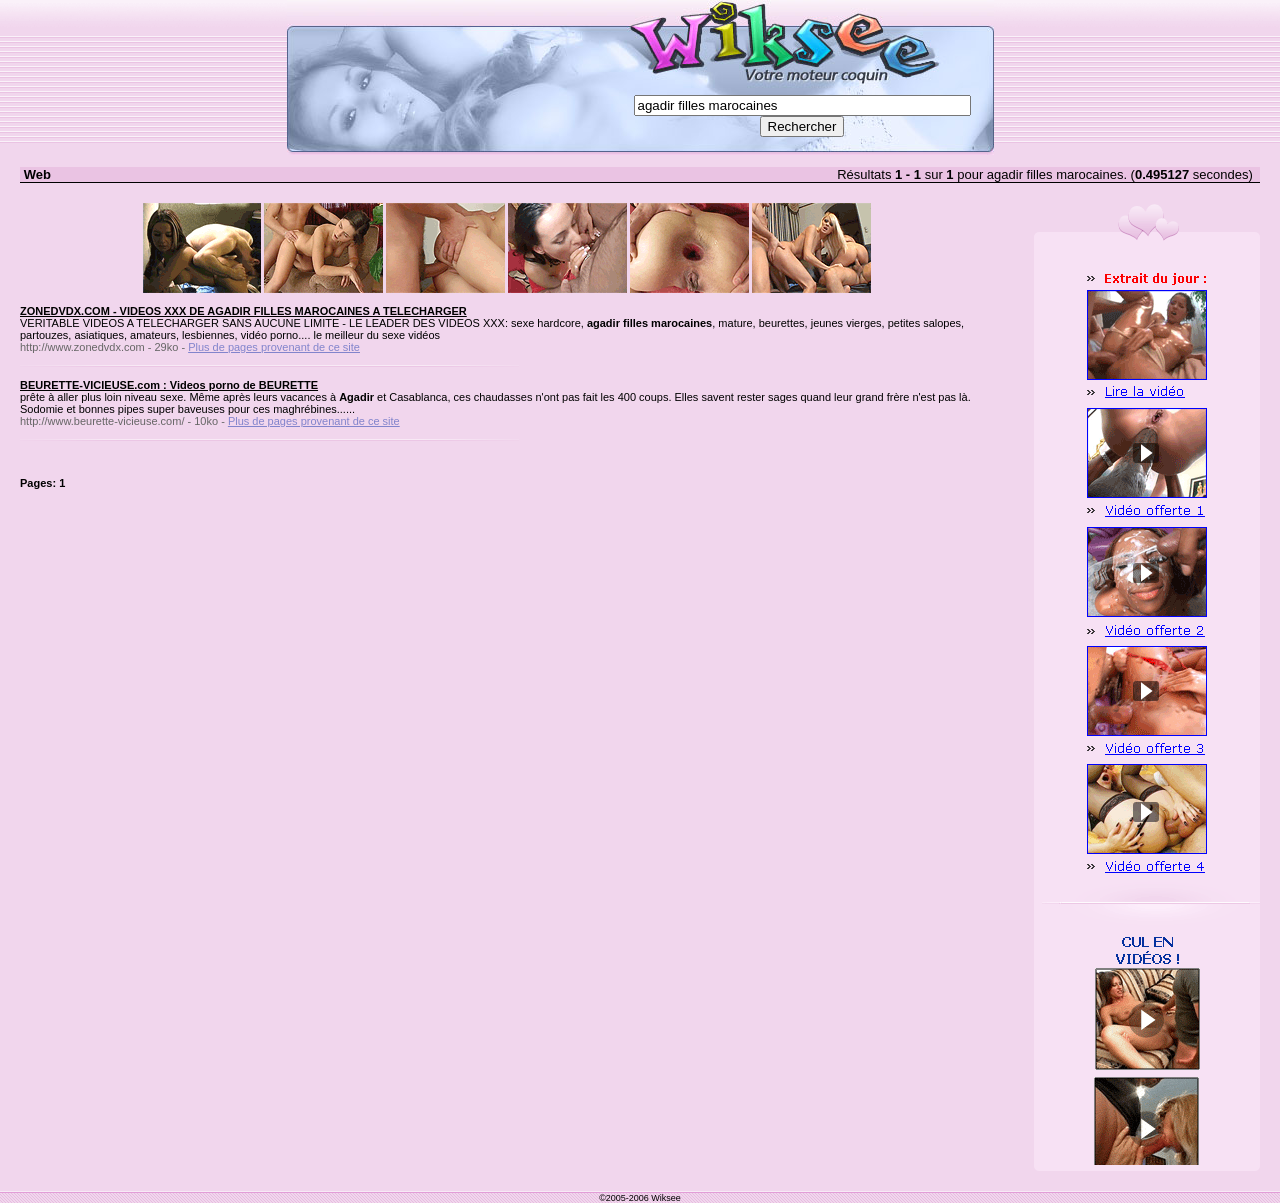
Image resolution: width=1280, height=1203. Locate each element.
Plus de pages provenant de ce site (274, 347)
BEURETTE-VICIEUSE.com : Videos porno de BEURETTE (169, 385)
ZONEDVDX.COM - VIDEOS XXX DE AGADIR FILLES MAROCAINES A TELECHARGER (243, 311)
